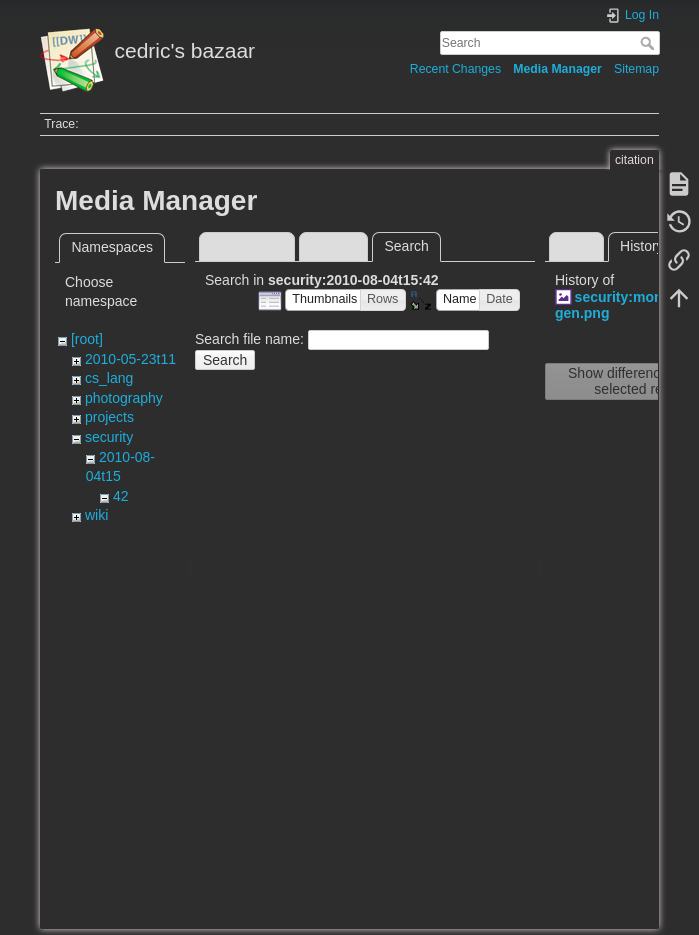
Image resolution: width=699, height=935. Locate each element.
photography (124, 398)
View (576, 246)
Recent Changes (455, 69)
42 (121, 496)
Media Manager (557, 69)
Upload (334, 246)
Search (649, 43)
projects (109, 417)
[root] (87, 339)
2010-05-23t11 (130, 359)
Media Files (247, 246)
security (109, 437)
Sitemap (636, 69)
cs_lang (109, 378)
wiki (96, 515)
